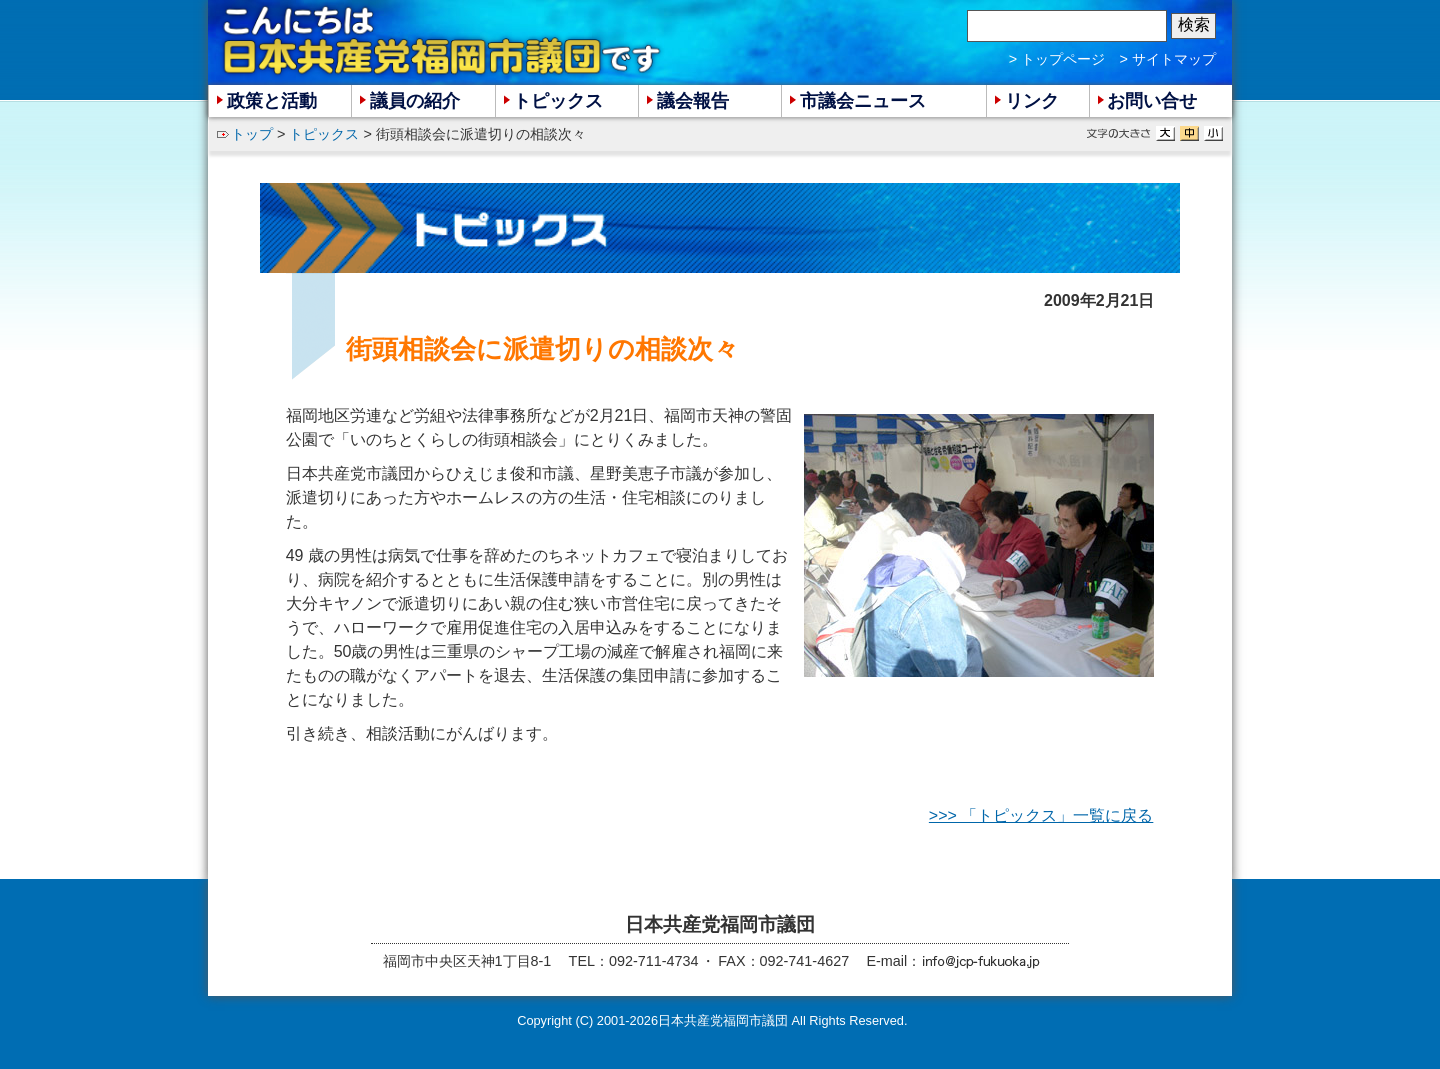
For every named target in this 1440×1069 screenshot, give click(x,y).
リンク (1032, 101)
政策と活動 (272, 101)
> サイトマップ (1168, 59)
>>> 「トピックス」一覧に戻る (1041, 815)
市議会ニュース (863, 101)
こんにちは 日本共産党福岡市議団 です (443, 41)
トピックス (324, 134)
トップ (252, 134)
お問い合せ (1152, 101)
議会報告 (693, 101)
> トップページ (1057, 59)
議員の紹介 (415, 101)
